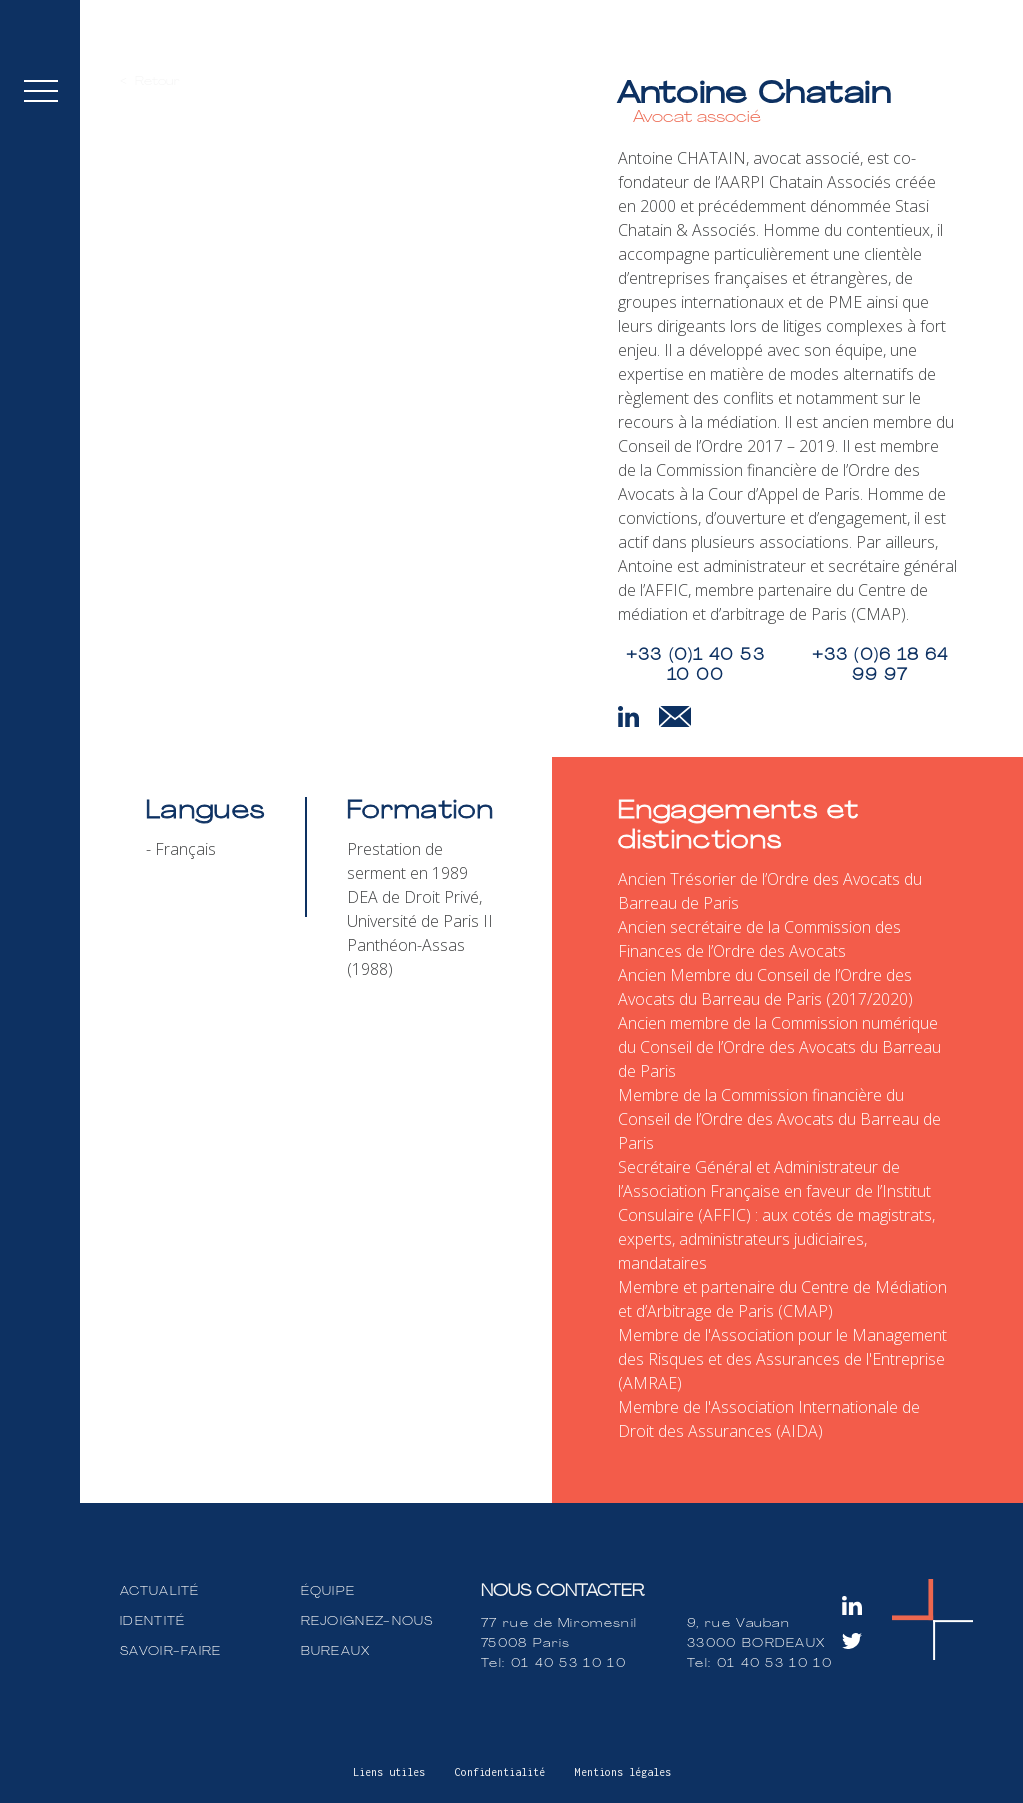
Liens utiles (389, 1772)
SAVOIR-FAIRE (171, 1652)
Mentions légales (623, 1772)
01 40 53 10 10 (568, 1664)
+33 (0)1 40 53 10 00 (695, 666)
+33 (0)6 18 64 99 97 (880, 666)
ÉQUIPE (328, 1592)
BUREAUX (336, 1652)
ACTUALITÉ (160, 1592)
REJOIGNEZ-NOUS (367, 1622)
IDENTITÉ (152, 1622)
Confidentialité (500, 1772)
